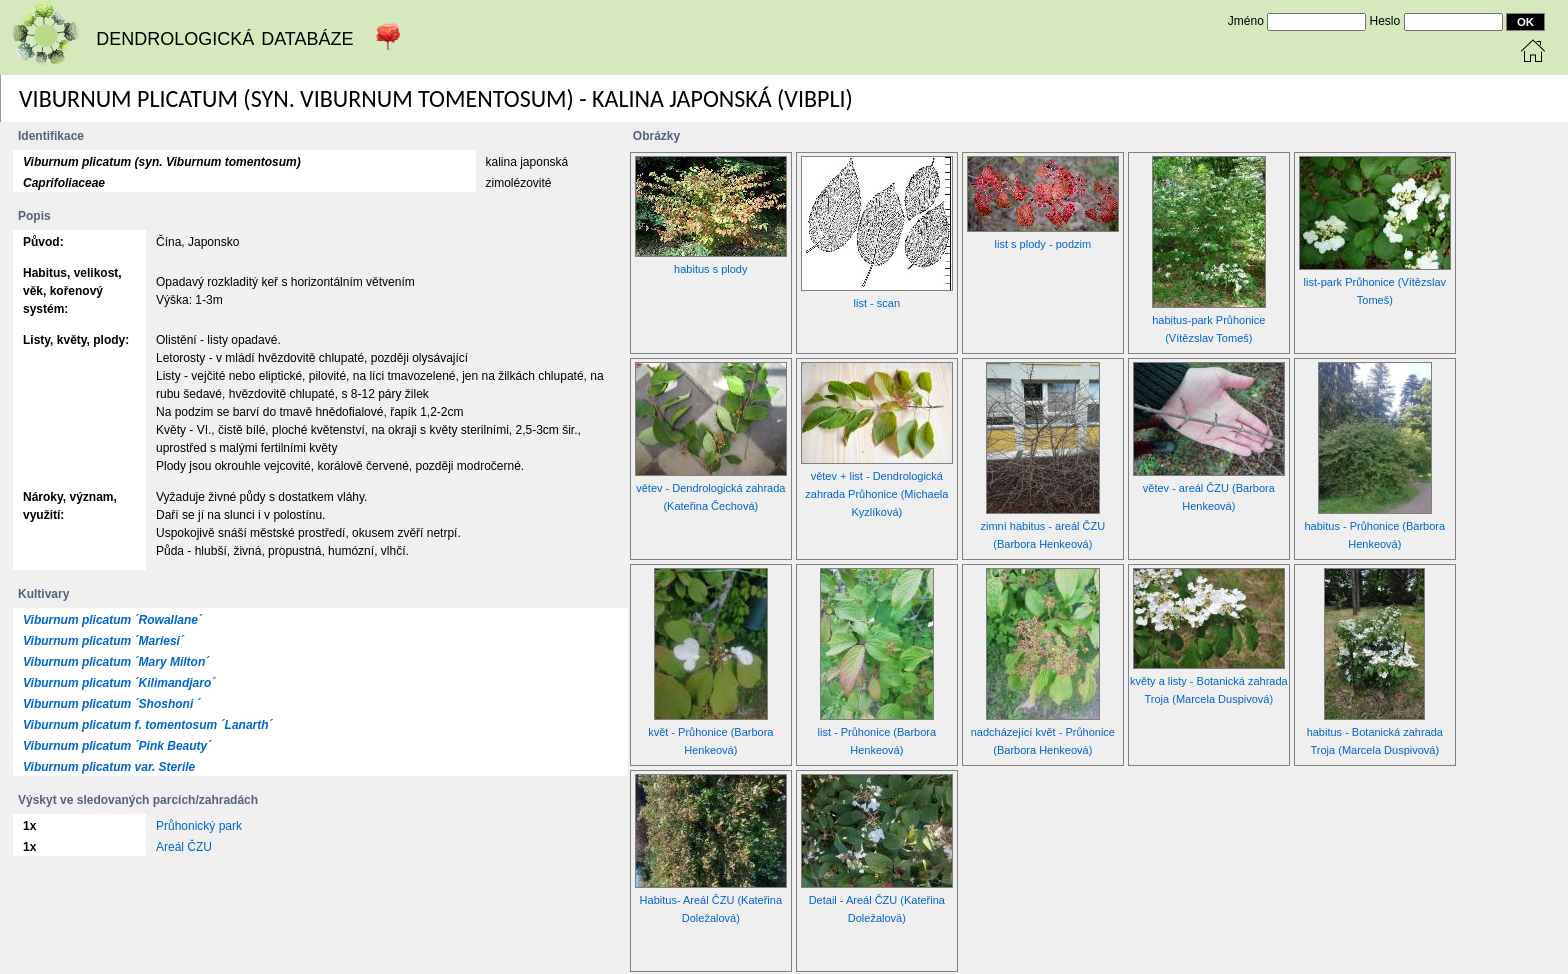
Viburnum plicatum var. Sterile (109, 767)
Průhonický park (199, 826)
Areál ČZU (184, 847)
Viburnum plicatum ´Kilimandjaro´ (119, 683)
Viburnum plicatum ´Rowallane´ (112, 620)
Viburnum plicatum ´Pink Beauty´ (117, 746)
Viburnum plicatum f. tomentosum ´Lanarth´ (148, 725)
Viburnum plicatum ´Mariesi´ (103, 641)
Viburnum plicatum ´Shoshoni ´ (112, 704)
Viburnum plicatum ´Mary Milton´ (116, 662)
